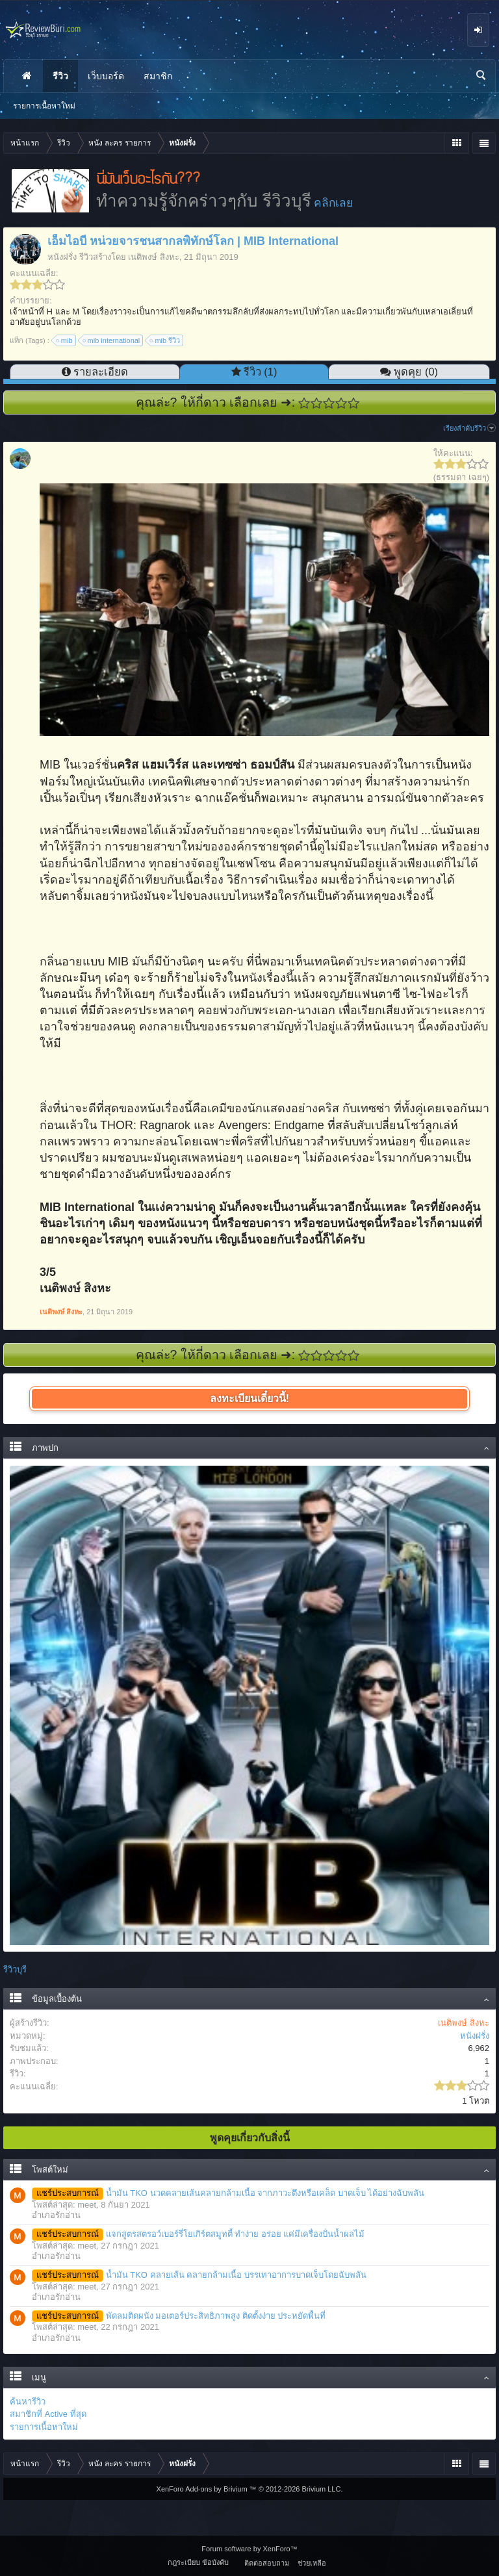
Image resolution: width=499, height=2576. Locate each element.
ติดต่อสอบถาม (266, 2563)
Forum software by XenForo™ (249, 2549)
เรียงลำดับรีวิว (469, 428)
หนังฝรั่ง (62, 257)
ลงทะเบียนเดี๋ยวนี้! (249, 1398)
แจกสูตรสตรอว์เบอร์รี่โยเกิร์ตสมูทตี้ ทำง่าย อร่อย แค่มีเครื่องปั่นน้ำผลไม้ (198, 2234)
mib (65, 340)
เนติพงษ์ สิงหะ (153, 257)
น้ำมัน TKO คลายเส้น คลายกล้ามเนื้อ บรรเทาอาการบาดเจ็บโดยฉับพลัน (199, 2275)
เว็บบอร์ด (106, 76)
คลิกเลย (333, 202)
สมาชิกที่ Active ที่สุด (48, 2414)
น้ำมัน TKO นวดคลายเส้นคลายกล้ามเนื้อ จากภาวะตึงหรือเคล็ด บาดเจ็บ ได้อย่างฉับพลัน (228, 2193)
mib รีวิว (165, 340)
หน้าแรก (26, 76)
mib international (112, 340)
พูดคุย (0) (416, 371)
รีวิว (60, 76)
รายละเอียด (100, 371)
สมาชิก (158, 76)
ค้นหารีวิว (27, 2401)
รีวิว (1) (260, 371)
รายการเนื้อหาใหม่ (44, 2427)
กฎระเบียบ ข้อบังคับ (198, 2562)
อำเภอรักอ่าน (56, 2215)
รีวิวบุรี (15, 1969)
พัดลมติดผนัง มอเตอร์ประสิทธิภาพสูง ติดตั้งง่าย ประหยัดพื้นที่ (179, 2316)
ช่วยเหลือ (312, 2563)
